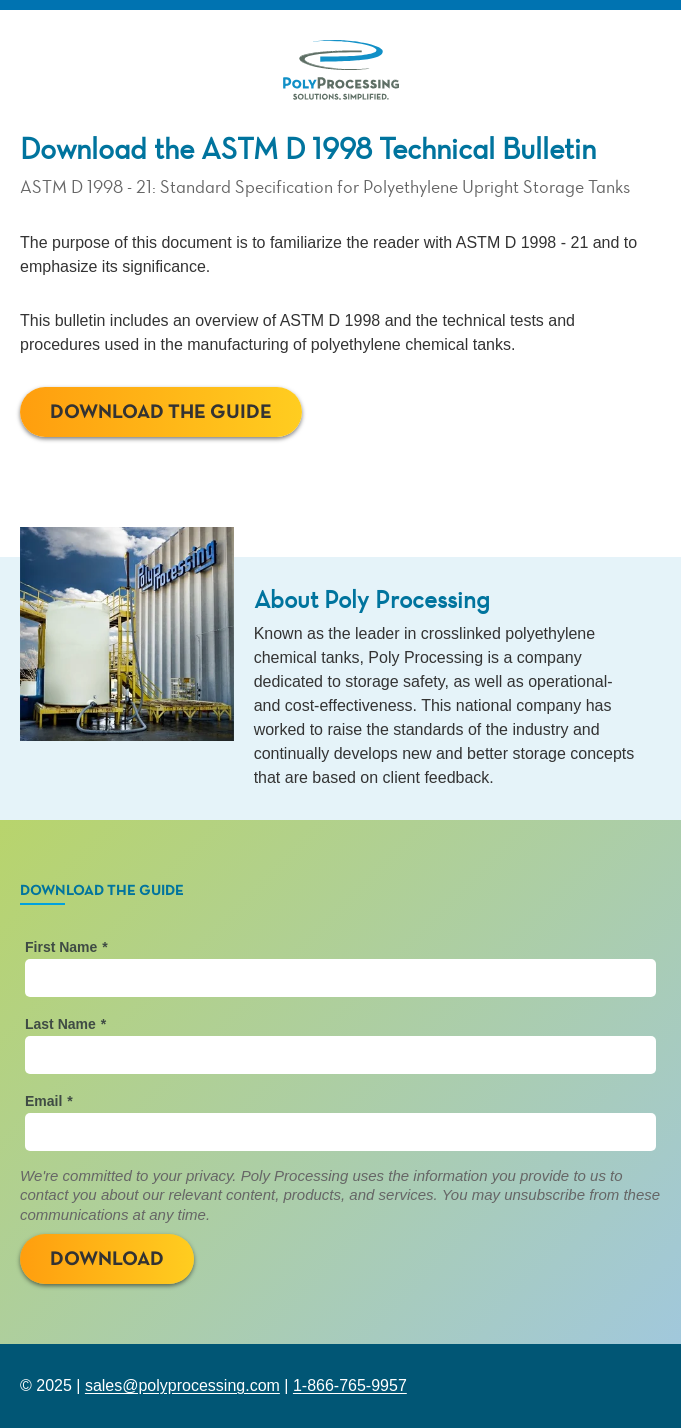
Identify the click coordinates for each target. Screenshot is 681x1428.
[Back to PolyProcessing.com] (341, 72)
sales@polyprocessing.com (182, 1385)
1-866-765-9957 (350, 1385)
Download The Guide (161, 412)
